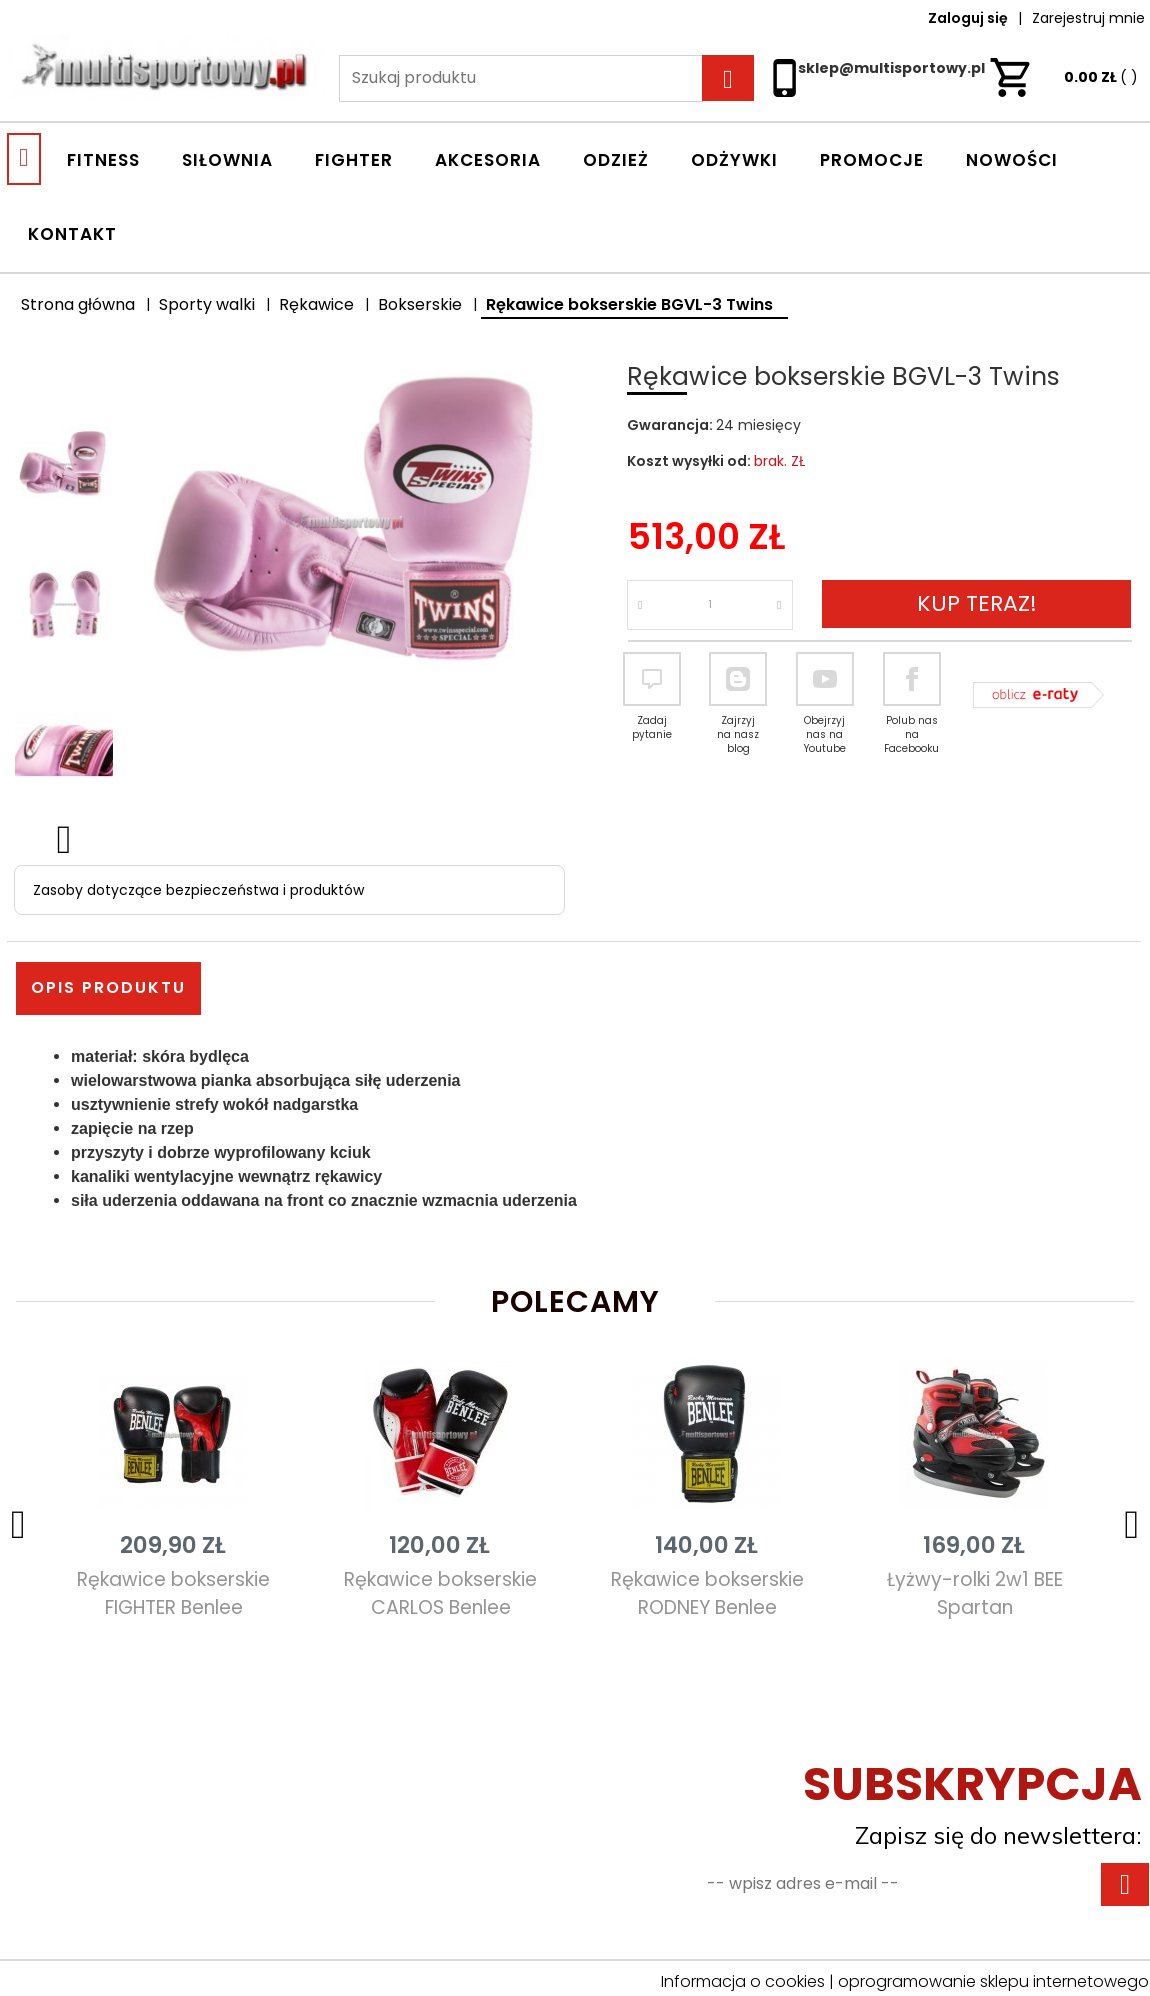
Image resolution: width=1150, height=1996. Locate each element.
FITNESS (103, 160)
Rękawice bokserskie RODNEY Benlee (707, 1593)
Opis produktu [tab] (108, 987)
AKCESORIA (488, 160)
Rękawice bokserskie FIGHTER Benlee (173, 1593)
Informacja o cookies (743, 1981)
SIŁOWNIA (227, 160)
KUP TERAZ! (977, 603)
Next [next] (64, 836)
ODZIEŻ (616, 160)
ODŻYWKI (734, 160)
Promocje (872, 160)
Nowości (1012, 160)
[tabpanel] (575, 1129)
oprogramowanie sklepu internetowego (993, 1981)
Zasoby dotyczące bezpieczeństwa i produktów (198, 890)
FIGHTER (354, 160)
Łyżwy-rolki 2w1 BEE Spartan (975, 1593)
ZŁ (1063, 77)
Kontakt (72, 234)
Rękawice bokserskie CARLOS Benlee (440, 1593)
